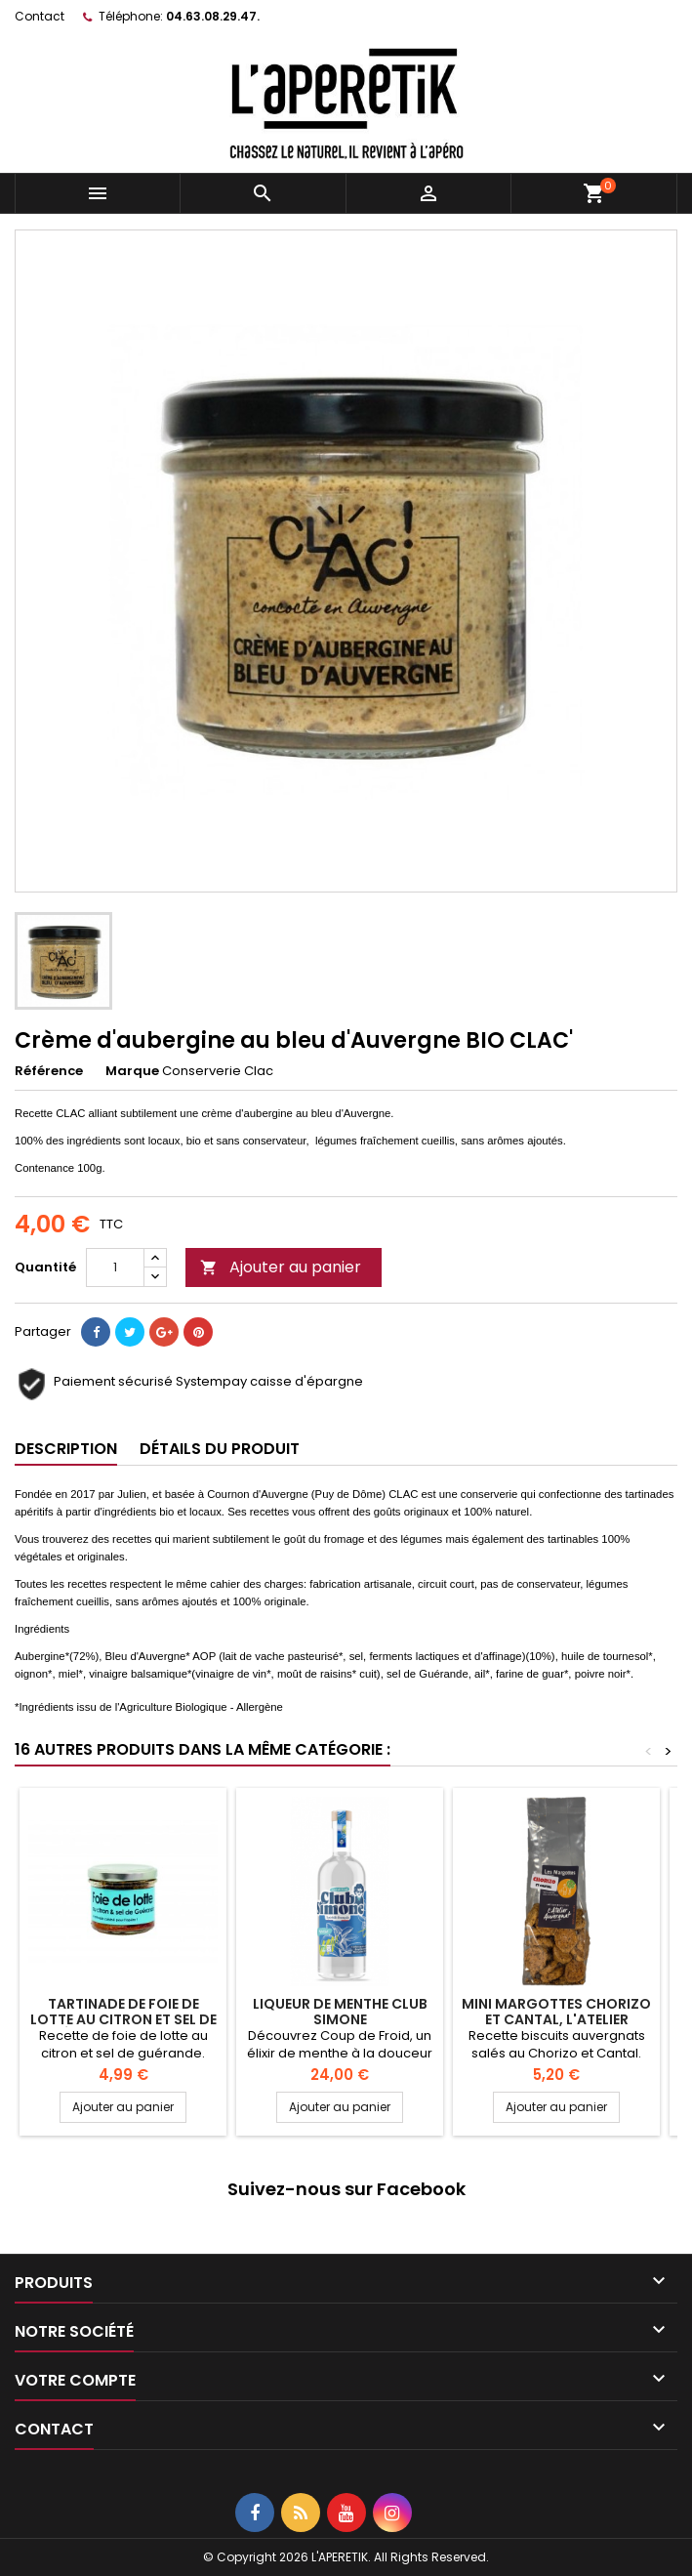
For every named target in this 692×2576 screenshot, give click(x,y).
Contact (39, 16)
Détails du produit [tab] (220, 1448)
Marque (132, 1071)
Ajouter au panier (280, 1267)
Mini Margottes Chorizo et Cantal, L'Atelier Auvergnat (556, 2019)
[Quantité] (115, 1267)
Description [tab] (66, 1448)
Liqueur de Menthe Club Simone (340, 2011)
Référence (49, 1071)
